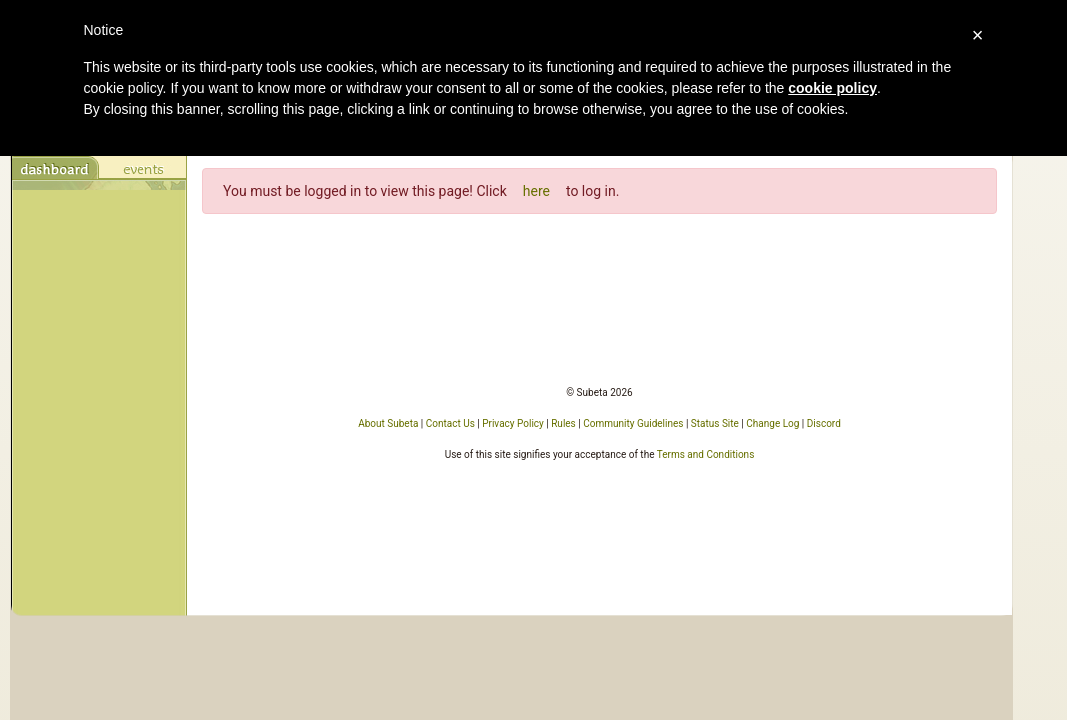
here (536, 191)
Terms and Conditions (706, 454)
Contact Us (450, 423)
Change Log (772, 423)
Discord (824, 423)
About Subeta (388, 423)
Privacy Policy (513, 423)
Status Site (715, 423)
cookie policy (832, 88)
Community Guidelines (633, 423)
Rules (563, 423)
